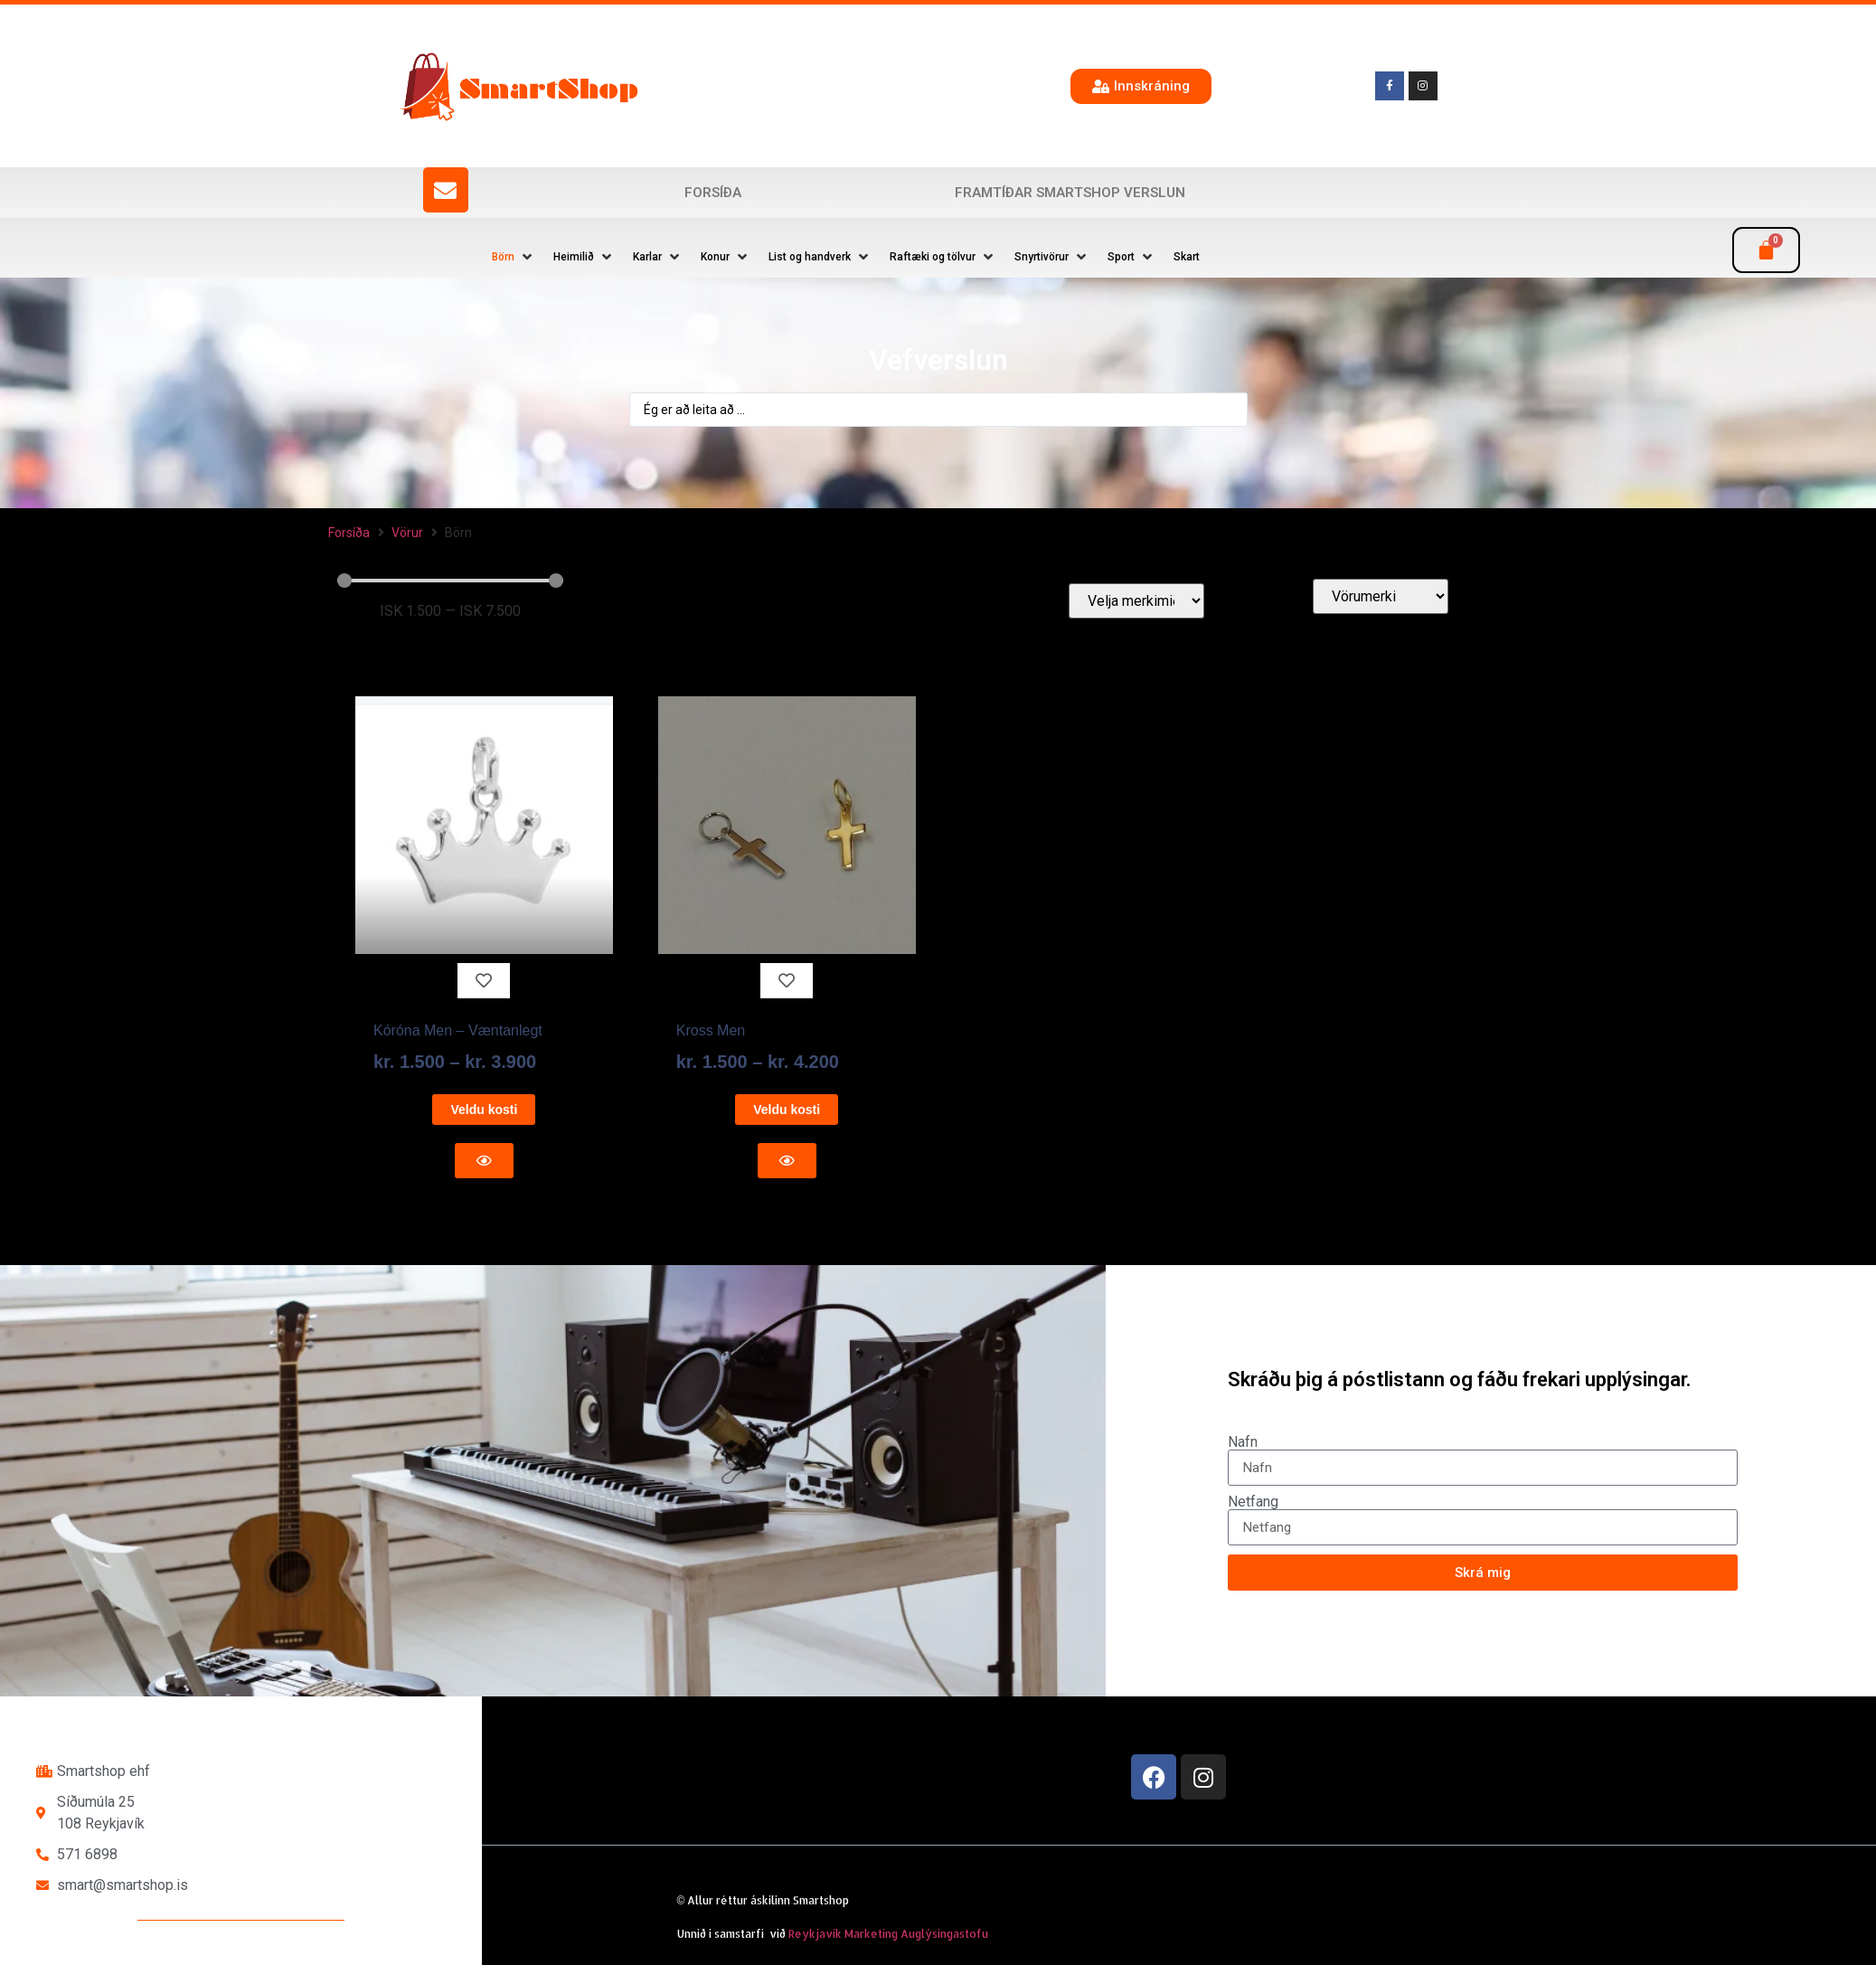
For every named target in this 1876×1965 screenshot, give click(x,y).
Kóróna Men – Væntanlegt (457, 1030)
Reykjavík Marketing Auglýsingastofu (888, 1934)
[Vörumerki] (1380, 596)
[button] (513, 257)
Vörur (407, 532)
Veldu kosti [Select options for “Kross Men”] (786, 1109)
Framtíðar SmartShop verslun (1070, 192)
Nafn (1243, 1442)
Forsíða (712, 192)
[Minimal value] (450, 580)
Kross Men (710, 1030)
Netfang (1253, 1502)
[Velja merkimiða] (1136, 601)
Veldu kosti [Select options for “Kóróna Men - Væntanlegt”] (483, 1109)
